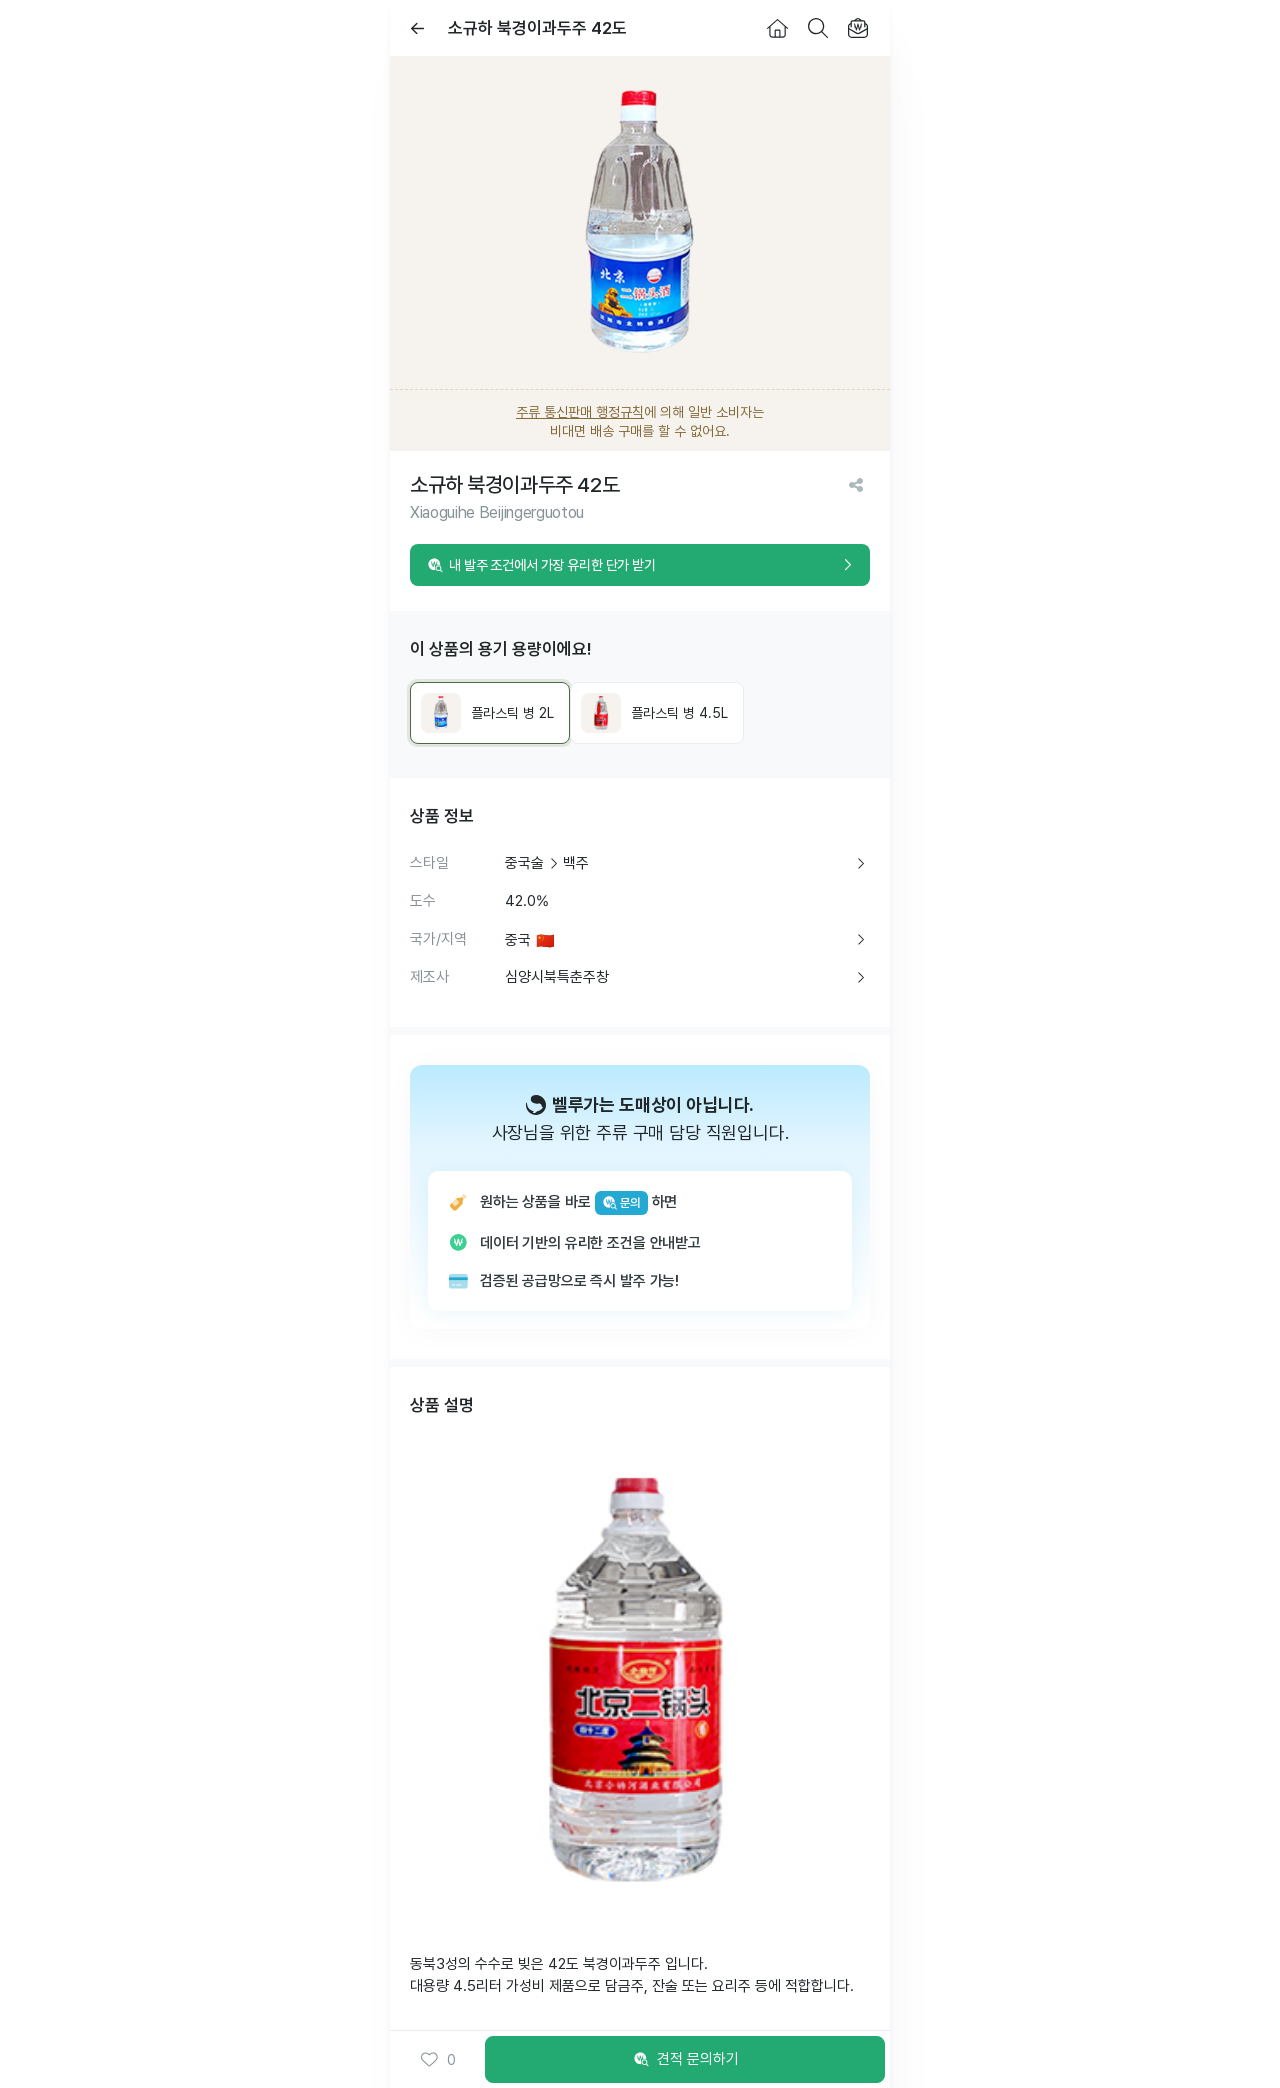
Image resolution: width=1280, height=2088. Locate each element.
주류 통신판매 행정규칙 (580, 412)
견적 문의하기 (685, 2060)
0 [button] (437, 2060)
